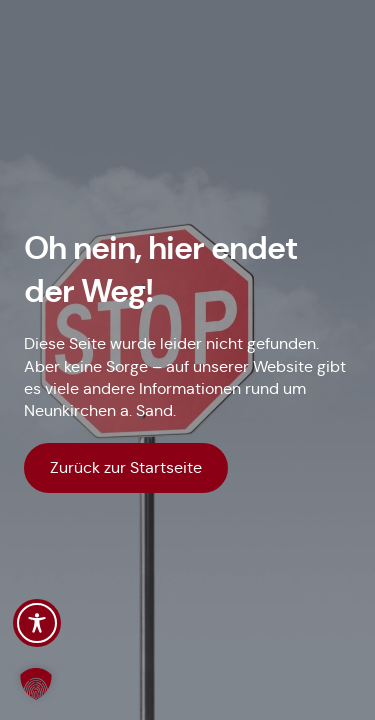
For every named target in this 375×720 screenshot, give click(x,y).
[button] (36, 684)
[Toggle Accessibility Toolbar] (37, 623)
